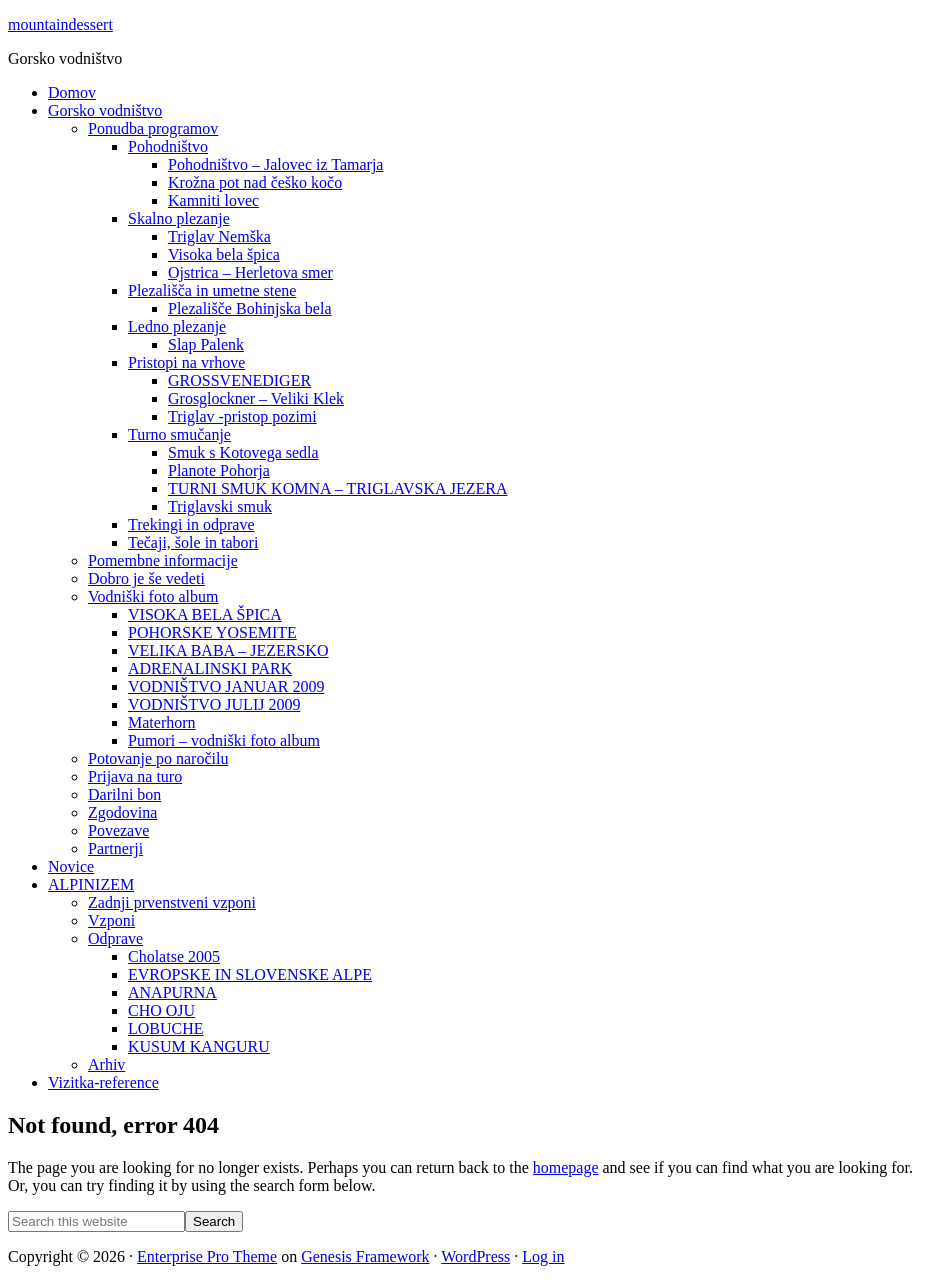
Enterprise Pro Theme (207, 1256)
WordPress (475, 1256)
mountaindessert (60, 24)
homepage (566, 1167)
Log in (543, 1256)
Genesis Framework (365, 1256)
